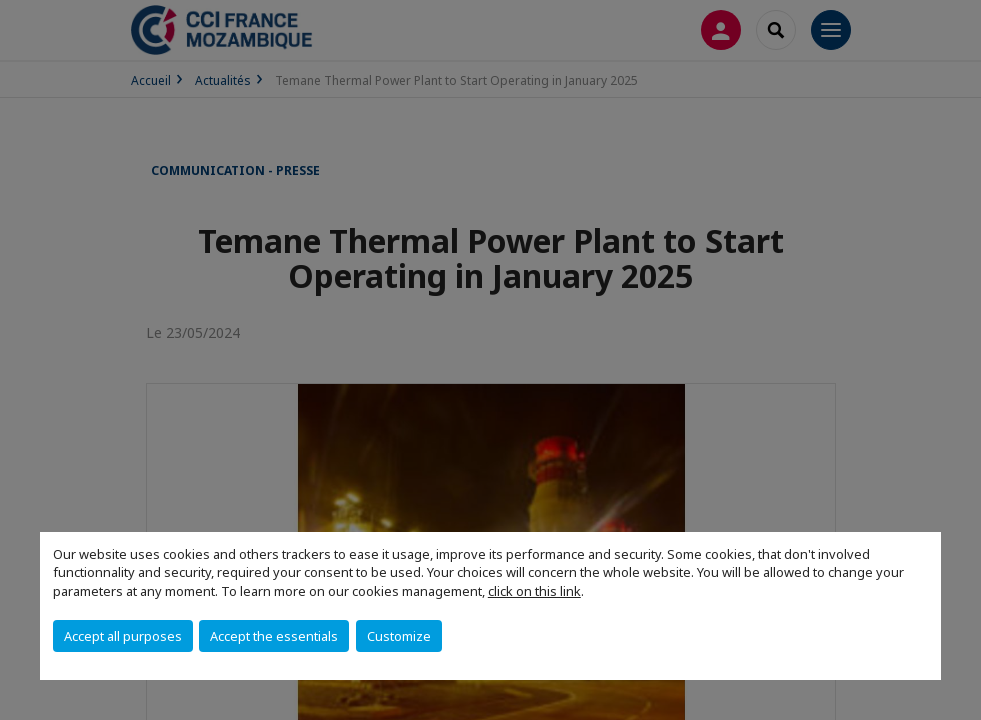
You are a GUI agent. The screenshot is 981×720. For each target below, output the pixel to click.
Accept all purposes (123, 636)
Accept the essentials (274, 636)
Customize (399, 636)
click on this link (534, 591)
